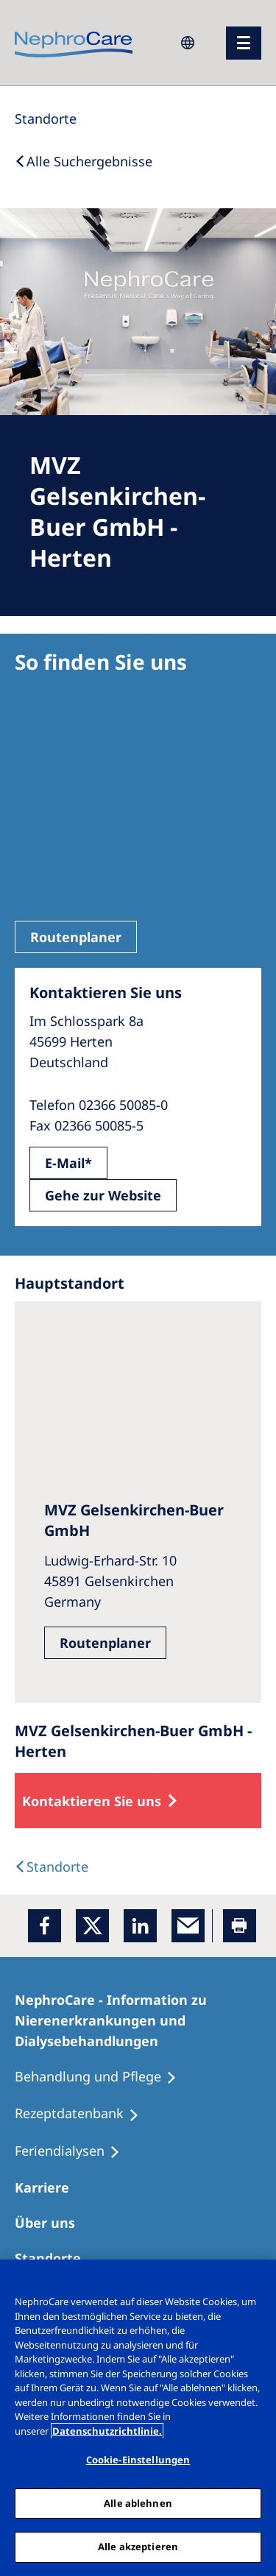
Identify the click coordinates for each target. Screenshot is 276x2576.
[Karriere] (48, 2187)
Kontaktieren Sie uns (91, 1801)
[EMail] (188, 1925)
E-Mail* (68, 1163)
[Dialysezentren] (54, 2258)
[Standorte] (46, 118)
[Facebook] (44, 1925)
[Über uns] (51, 2222)
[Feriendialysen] (74, 2151)
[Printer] (239, 1925)
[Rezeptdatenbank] (83, 2114)
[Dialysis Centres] (51, 1866)
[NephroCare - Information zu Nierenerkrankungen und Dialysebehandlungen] (138, 2020)
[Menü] (243, 43)
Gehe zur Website (103, 1195)
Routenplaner (75, 937)
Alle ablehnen (138, 2503)
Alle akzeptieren (138, 2546)
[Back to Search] (83, 161)
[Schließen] (258, 2280)
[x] (92, 1925)
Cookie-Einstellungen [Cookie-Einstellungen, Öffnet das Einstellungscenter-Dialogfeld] (138, 2459)
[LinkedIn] (140, 1925)
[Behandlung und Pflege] (102, 2077)
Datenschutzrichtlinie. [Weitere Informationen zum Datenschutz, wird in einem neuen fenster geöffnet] (107, 2431)
